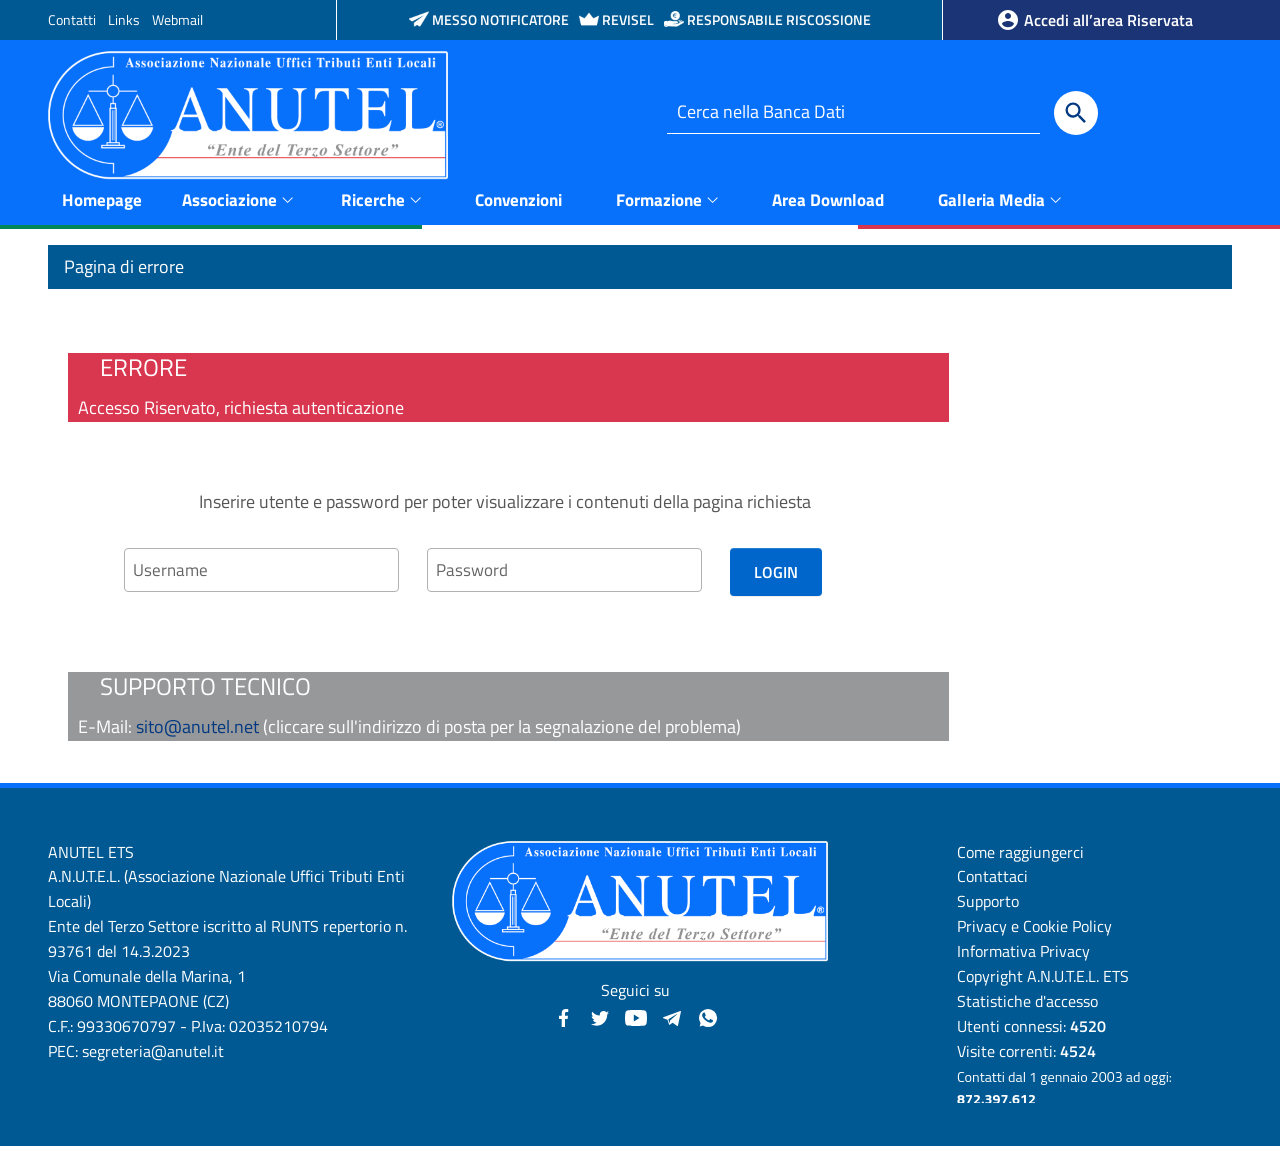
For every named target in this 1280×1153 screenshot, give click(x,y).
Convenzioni (518, 205)
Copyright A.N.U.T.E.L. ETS (1043, 982)
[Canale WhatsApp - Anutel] (708, 1022)
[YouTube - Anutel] (636, 1022)
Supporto (988, 908)
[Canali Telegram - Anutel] (672, 1022)
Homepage (102, 205)
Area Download (828, 205)
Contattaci (992, 883)
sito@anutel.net (197, 732)
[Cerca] (1076, 113)
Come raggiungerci (1020, 858)
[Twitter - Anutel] (600, 1022)
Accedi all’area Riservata (1094, 20)
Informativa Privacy (1023, 957)
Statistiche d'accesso (1027, 1007)
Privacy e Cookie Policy (1034, 933)
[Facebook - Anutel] (564, 1022)
